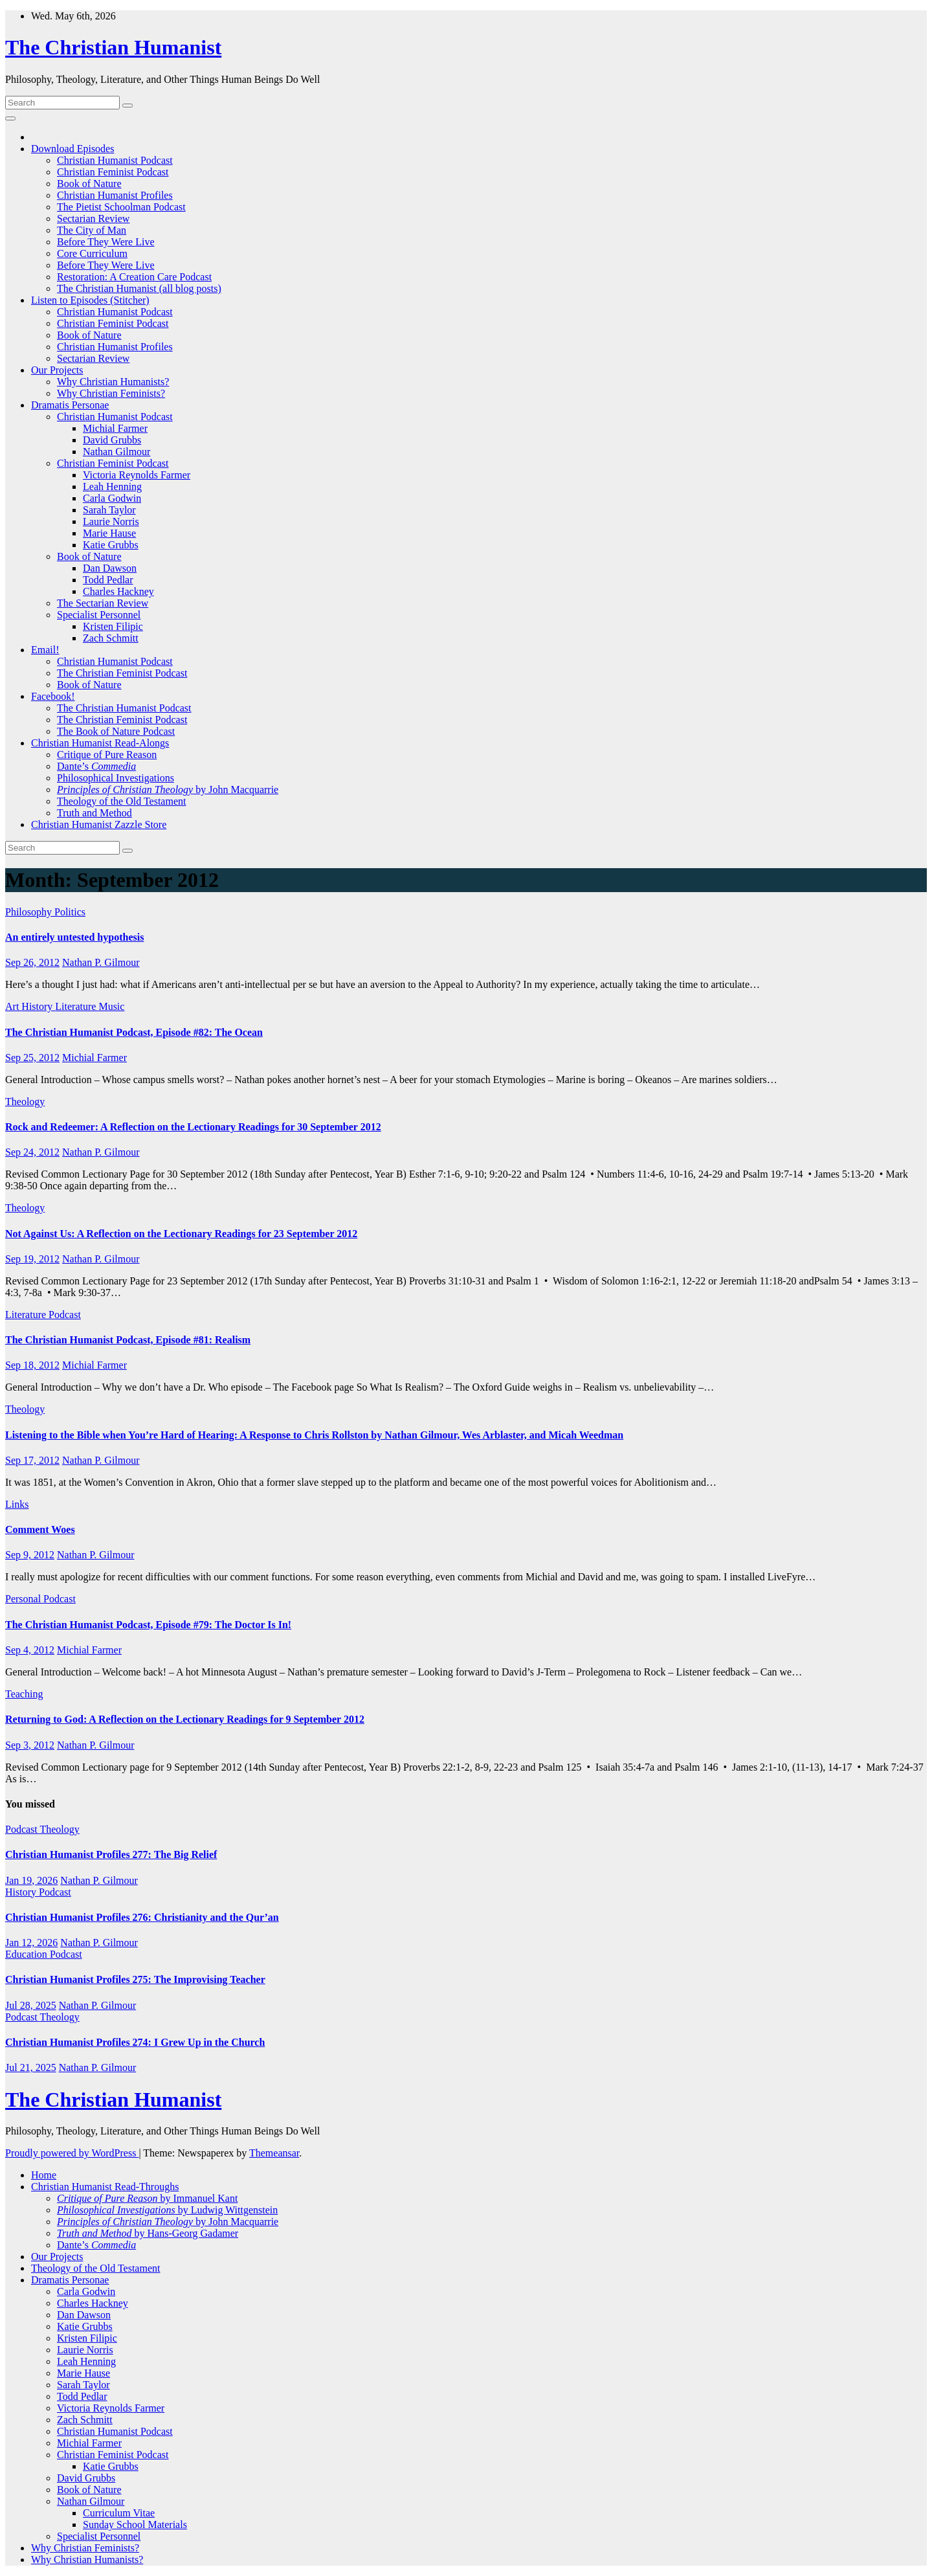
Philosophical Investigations (115, 777)
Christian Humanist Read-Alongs (100, 742)
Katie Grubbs (111, 544)
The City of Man (91, 230)
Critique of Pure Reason (107, 754)
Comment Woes (40, 1529)
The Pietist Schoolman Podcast (121, 206)
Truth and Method (94, 812)
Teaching (24, 1693)
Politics (69, 911)
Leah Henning (112, 486)
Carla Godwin (112, 498)
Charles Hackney (118, 591)
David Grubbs (112, 439)
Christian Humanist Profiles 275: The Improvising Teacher (135, 1979)
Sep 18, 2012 (32, 1365)
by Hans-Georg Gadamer (147, 2233)
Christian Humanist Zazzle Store (98, 824)
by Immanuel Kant (147, 2198)
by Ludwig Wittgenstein (167, 2209)
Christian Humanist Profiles (115, 195)
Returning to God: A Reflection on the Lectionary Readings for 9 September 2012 (184, 1719)
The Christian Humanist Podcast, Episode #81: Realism (127, 1339)
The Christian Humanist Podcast (124, 707)
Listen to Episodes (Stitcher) (90, 300)
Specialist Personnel (98, 614)
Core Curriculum (92, 253)
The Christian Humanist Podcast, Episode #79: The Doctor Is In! (148, 1624)
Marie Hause (109, 533)
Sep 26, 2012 (32, 962)
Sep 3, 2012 (29, 1745)
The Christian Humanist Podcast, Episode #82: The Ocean (134, 1032)
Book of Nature (89, 183)
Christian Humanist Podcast (115, 160)
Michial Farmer (115, 428)
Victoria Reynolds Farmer (136, 474)
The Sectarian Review (102, 603)
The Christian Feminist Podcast (122, 672)
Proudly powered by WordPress (72, 2152)
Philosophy (29, 911)
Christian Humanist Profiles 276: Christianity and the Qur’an (142, 1917)
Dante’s (96, 766)
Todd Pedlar (108, 579)
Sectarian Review (93, 218)
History (38, 1006)
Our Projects (57, 369)
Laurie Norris (111, 521)
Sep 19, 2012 (32, 1258)
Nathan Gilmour (116, 451)
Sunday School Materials (135, 2524)
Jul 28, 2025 (30, 2005)
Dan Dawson (110, 568)
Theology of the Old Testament (121, 801)
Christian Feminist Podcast (112, 171)
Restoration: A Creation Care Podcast (134, 276)
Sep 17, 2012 (32, 1460)
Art (13, 1006)
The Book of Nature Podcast (116, 731)
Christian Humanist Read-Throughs (105, 2186)
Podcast (65, 1314)
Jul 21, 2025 (30, 2067)
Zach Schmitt (111, 638)
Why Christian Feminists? (111, 393)
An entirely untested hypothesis (74, 937)
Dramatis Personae (70, 404)
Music (111, 1006)
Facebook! (53, 696)
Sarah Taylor (109, 509)
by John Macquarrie (167, 789)
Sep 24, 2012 (32, 1152)
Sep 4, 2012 (29, 1649)
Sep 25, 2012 (32, 1057)
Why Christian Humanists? (113, 381)
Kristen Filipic (113, 626)
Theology (25, 1101)
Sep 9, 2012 (29, 1554)
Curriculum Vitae (119, 2512)
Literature (76, 1006)
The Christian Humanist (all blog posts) (139, 288)
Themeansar (274, 2152)
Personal (24, 1598)
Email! (45, 649)
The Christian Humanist (113, 47)
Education (27, 1954)
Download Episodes (72, 148)
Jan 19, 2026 (31, 1880)
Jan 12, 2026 (31, 1942)
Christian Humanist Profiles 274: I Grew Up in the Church (135, 2042)
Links (16, 1504)
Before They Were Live (106, 241)
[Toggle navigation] (10, 118)
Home (43, 2174)
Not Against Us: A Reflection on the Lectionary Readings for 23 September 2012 (181, 1233)
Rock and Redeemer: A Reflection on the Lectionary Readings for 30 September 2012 (193, 1126)
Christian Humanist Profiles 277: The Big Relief (111, 1854)
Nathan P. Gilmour (101, 962)
